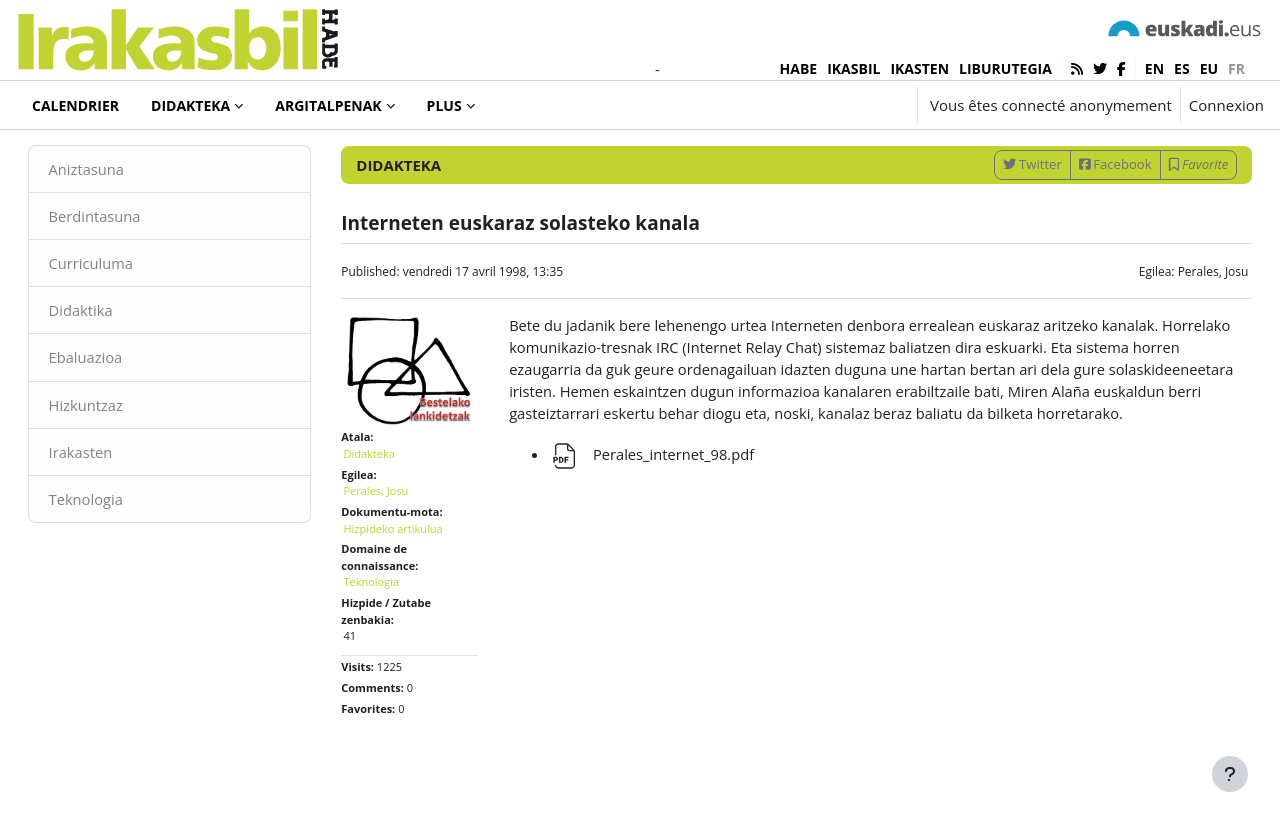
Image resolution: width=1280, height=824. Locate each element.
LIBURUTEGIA (1005, 68)
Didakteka (84, 159)
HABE (799, 68)
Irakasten (109, 503)
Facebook (1086, 213)
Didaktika (109, 360)
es (1182, 68)
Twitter (1003, 213)
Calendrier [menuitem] (75, 105)
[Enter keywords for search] (1050, 159)
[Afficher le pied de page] (1230, 774)
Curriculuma (120, 313)
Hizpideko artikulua (407, 571)
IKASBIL (853, 68)
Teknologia (115, 550)
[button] (842, 105)
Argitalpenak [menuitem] (328, 105)
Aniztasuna (115, 218)
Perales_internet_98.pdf (660, 528)
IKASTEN (919, 68)
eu (1209, 68)
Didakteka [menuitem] (190, 105)
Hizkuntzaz (115, 455)
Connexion (1226, 105)
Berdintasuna (124, 265)
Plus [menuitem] (444, 105)
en (1154, 68)
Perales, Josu (1184, 320)
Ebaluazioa (114, 408)
